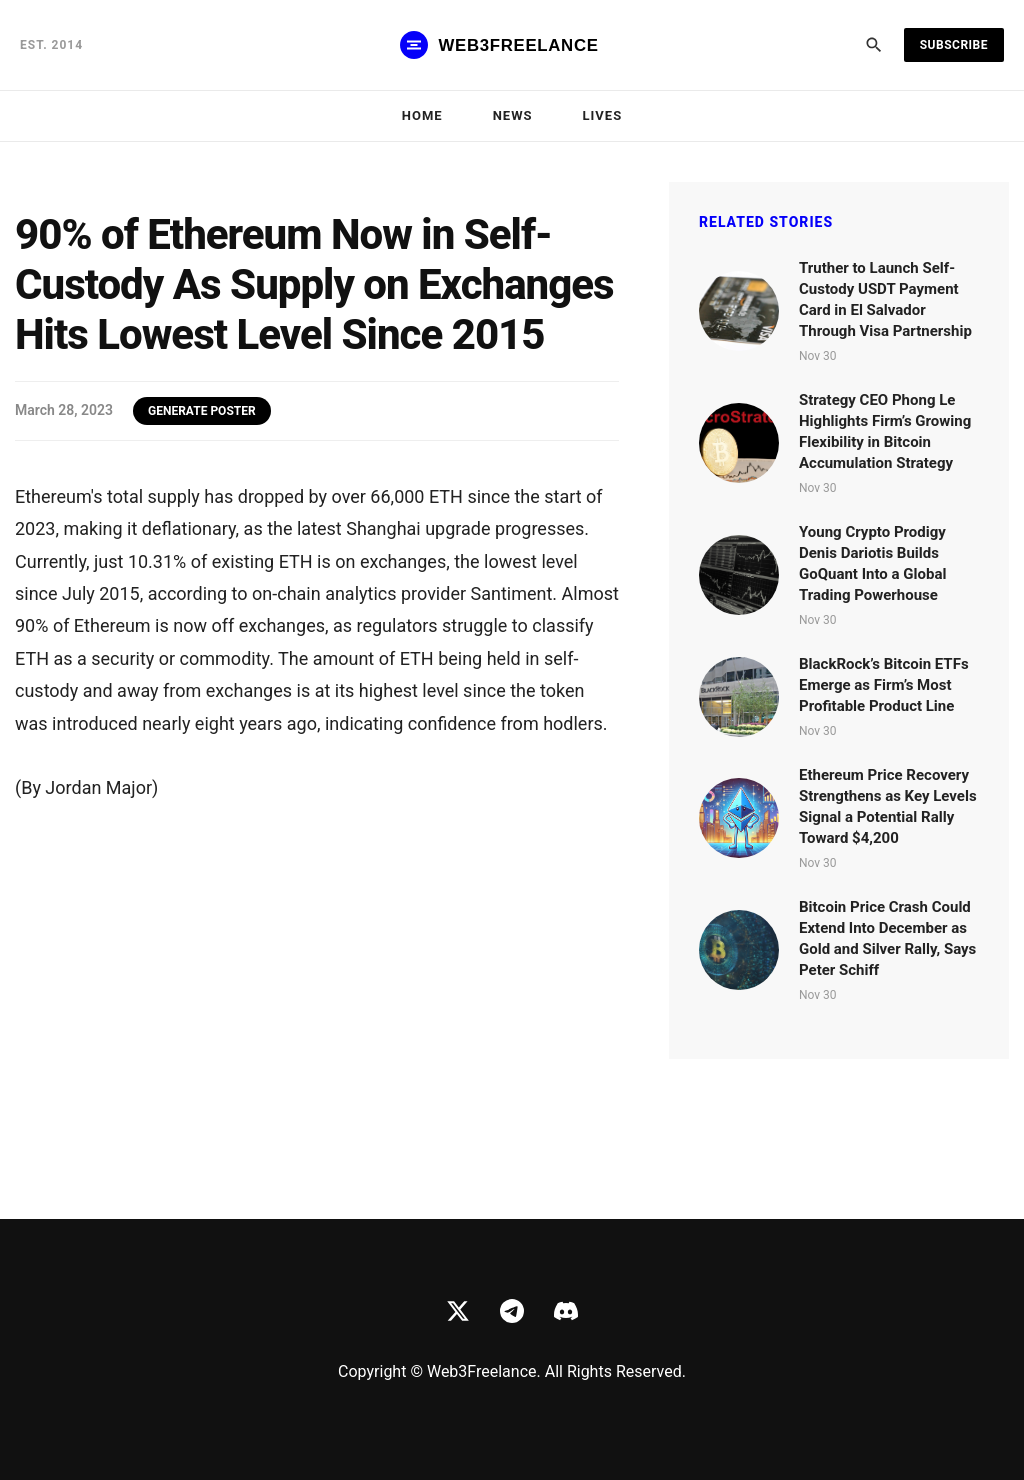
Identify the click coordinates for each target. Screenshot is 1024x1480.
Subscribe (954, 45)
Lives (603, 115)
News (513, 115)
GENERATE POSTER (202, 411)
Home (422, 115)
